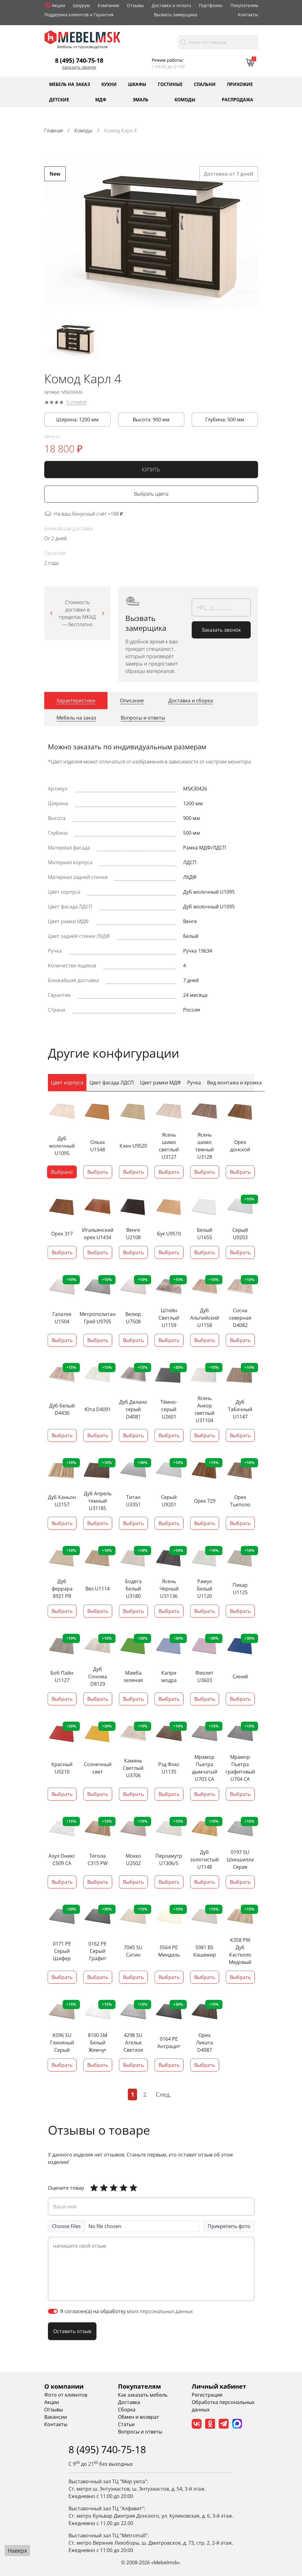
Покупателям (244, 5)
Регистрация (207, 2394)
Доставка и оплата (171, 5)
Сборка (126, 2409)
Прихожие (240, 84)
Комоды (185, 99)
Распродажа (237, 99)
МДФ (100, 99)
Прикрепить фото (229, 2226)
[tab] (76, 702)
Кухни (109, 84)
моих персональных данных (160, 2311)
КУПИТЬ (151, 471)
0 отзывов (76, 404)
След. (163, 2094)
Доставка (129, 2402)
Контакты (248, 15)
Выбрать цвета (151, 496)
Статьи (126, 2424)
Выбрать (97, 1172)
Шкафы (137, 84)
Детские (59, 99)
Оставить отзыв (72, 2331)
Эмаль (140, 99)
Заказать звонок (79, 67)
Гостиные (170, 84)
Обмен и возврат (138, 2417)
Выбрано (62, 1172)
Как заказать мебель (142, 2394)
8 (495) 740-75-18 (79, 60)
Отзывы (135, 5)
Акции (58, 5)
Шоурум (81, 5)
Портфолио (210, 5)
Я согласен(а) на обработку (126, 2311)
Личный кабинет (219, 2386)
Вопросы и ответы (140, 2431)
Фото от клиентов (65, 2394)
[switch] (53, 2311)
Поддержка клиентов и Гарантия (79, 15)
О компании (64, 2386)
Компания (108, 5)
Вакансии (55, 2417)
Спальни (205, 84)
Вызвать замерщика (175, 15)
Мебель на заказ (69, 84)
